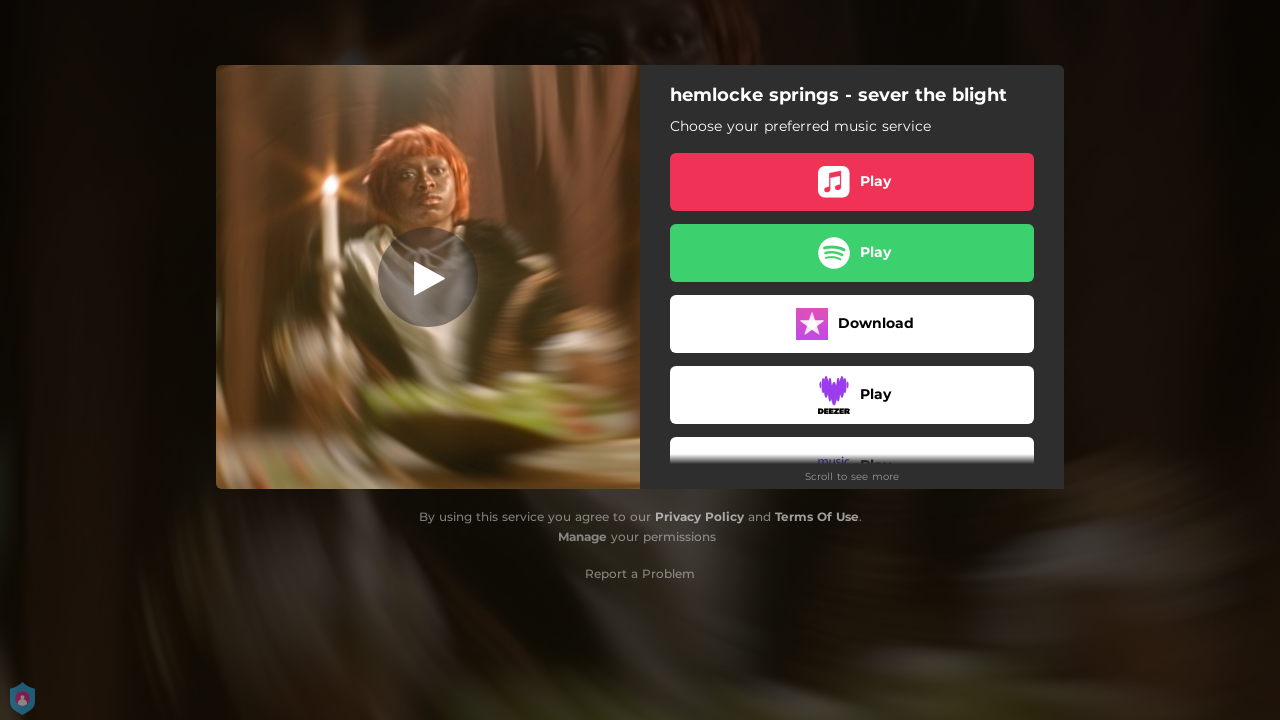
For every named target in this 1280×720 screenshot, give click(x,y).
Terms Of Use (817, 516)
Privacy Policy (699, 516)
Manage (582, 536)
